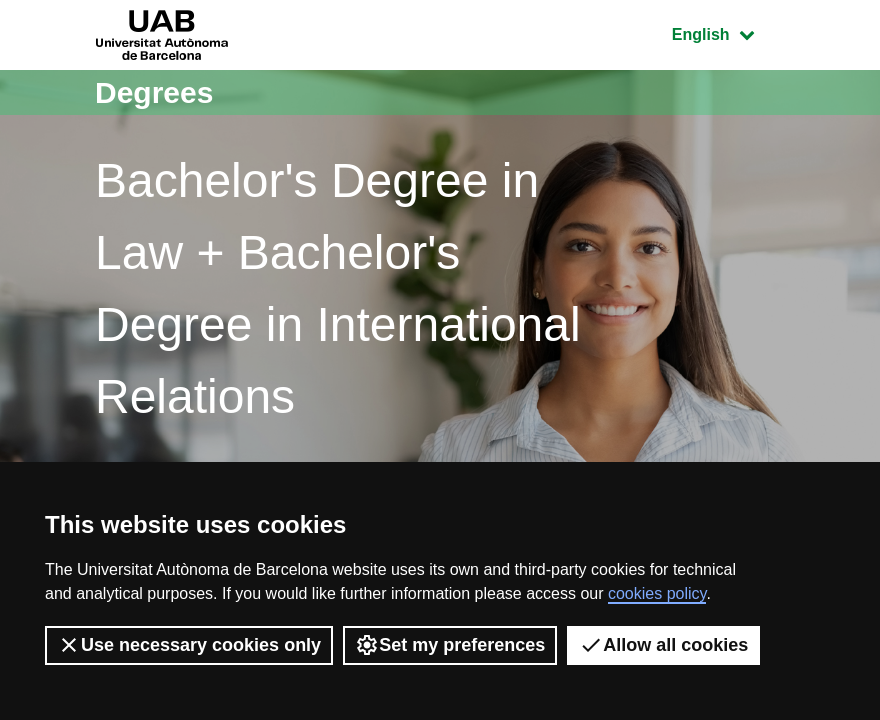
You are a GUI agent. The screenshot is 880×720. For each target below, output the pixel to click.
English (728, 32)
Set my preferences (450, 645)
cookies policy (657, 593)
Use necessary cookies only (189, 645)
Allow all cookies (663, 645)
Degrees (154, 92)
